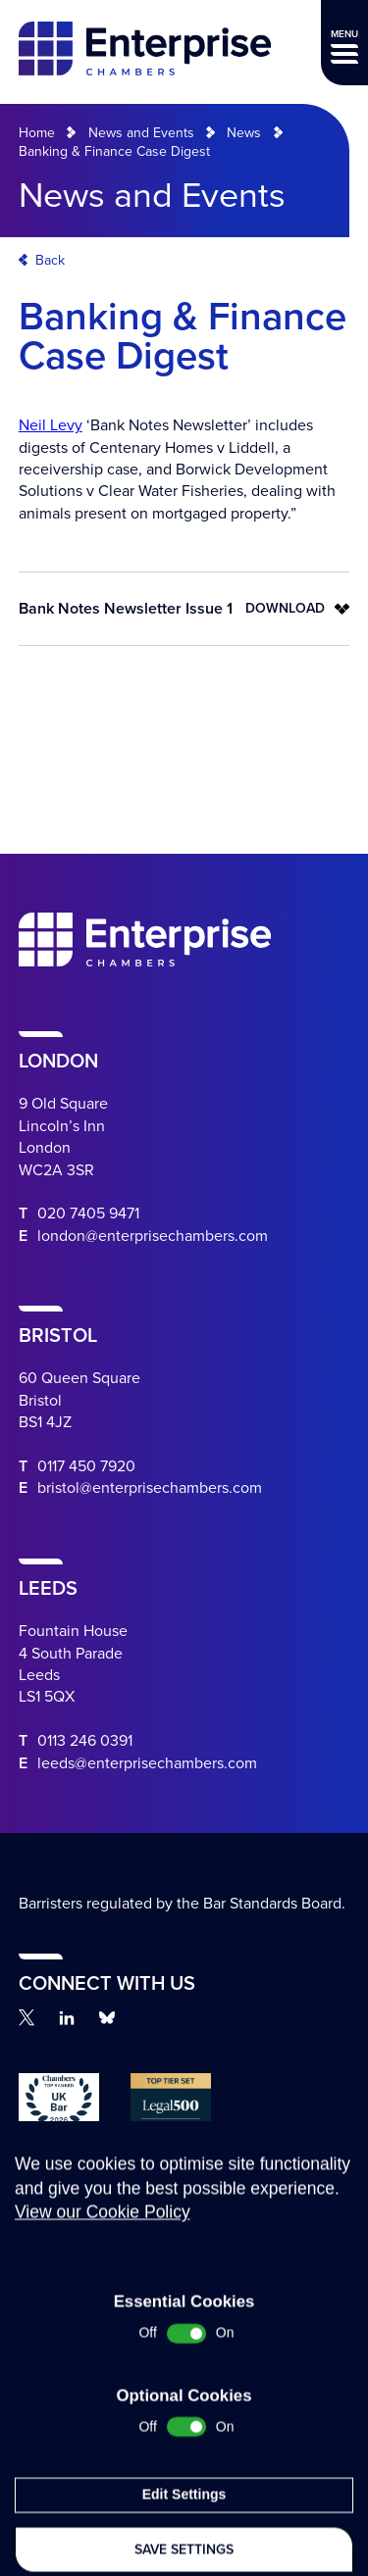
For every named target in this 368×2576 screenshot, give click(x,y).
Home (37, 132)
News (244, 132)
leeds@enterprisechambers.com (147, 1763)
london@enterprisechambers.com (152, 1236)
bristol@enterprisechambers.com (149, 1488)
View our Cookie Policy (102, 2347)
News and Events (141, 132)
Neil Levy (50, 425)
